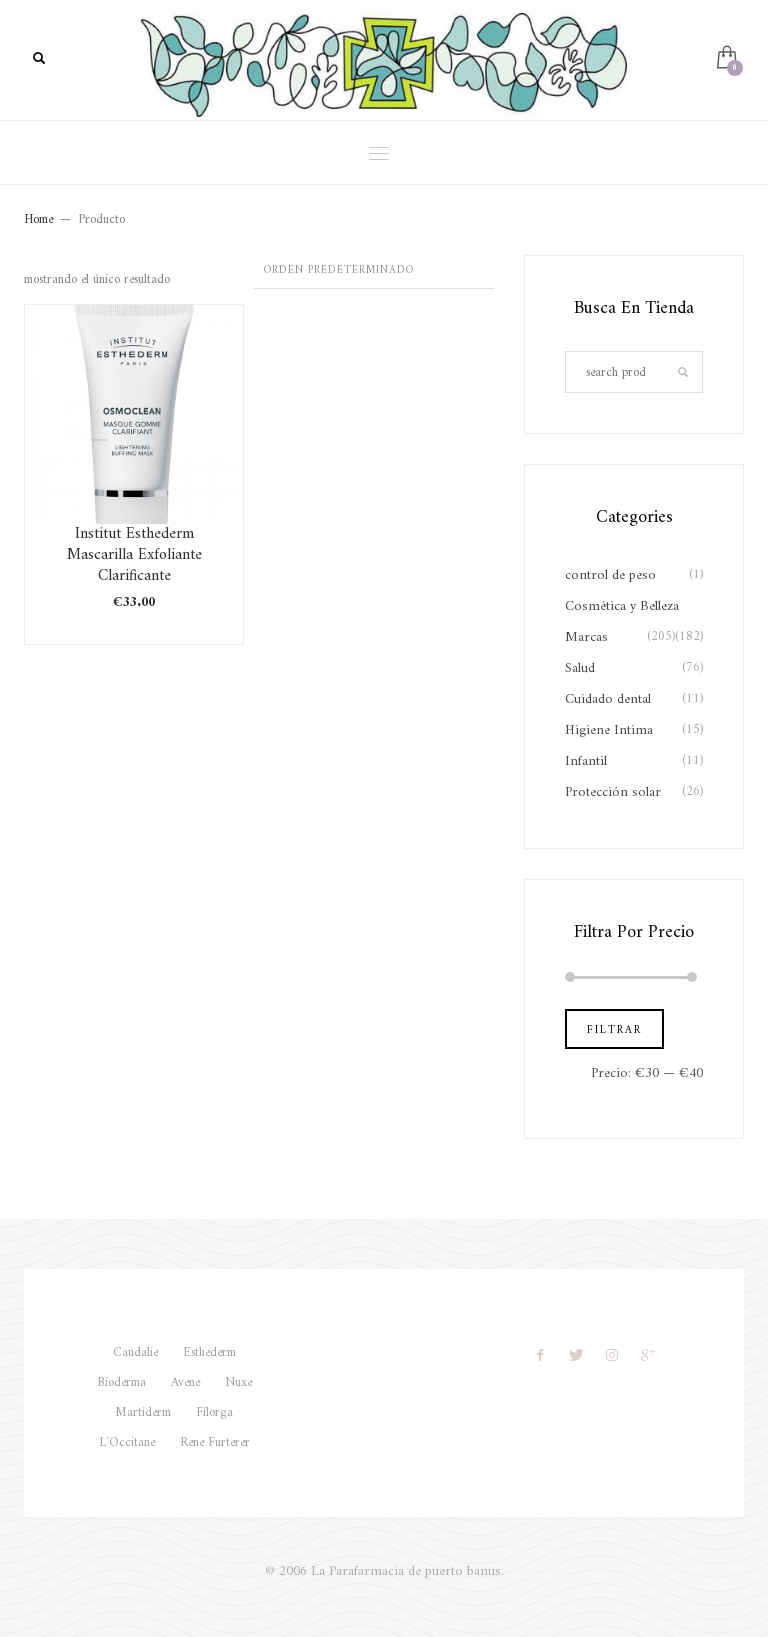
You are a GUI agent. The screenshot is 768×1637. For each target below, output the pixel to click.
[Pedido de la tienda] (374, 272)
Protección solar (613, 792)
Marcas (586, 637)
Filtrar (614, 1030)
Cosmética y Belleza (622, 606)
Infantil (586, 761)
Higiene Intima (609, 730)
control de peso (610, 575)
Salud (580, 668)
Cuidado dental (608, 699)
